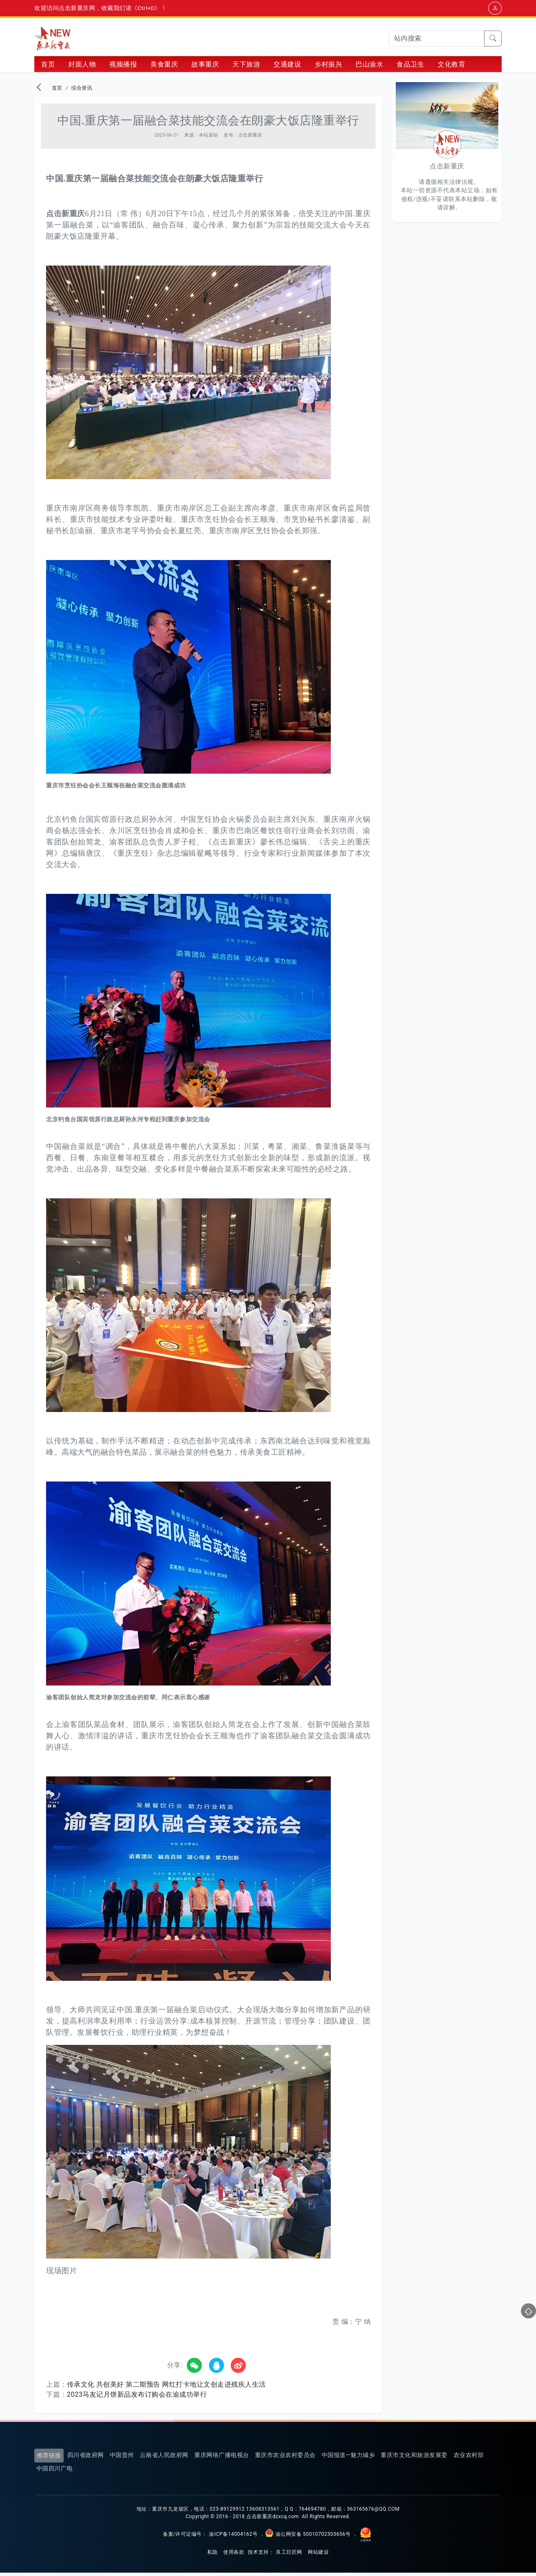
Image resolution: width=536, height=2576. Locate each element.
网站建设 (318, 2555)
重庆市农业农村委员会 (285, 2458)
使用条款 (233, 2555)
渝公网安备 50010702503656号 (313, 2537)
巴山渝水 (369, 67)
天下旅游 (246, 67)
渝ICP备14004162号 (233, 2537)
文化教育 (451, 67)
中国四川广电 (54, 2471)
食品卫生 (410, 67)
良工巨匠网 (289, 2555)
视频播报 (123, 67)
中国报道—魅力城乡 (348, 2458)
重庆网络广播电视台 (221, 2458)
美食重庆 (164, 67)
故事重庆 (205, 67)
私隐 (212, 2555)
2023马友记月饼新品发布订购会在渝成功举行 (137, 2397)
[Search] (436, 38)
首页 (48, 67)
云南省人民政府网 (164, 2458)
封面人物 (82, 67)
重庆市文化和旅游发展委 (414, 2458)
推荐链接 (49, 2458)
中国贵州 (122, 2458)
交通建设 (287, 67)
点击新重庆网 (53, 38)
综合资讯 (81, 91)
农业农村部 (469, 2458)
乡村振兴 (328, 67)
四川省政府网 (85, 2458)
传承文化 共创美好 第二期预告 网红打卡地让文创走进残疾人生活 (166, 2387)
